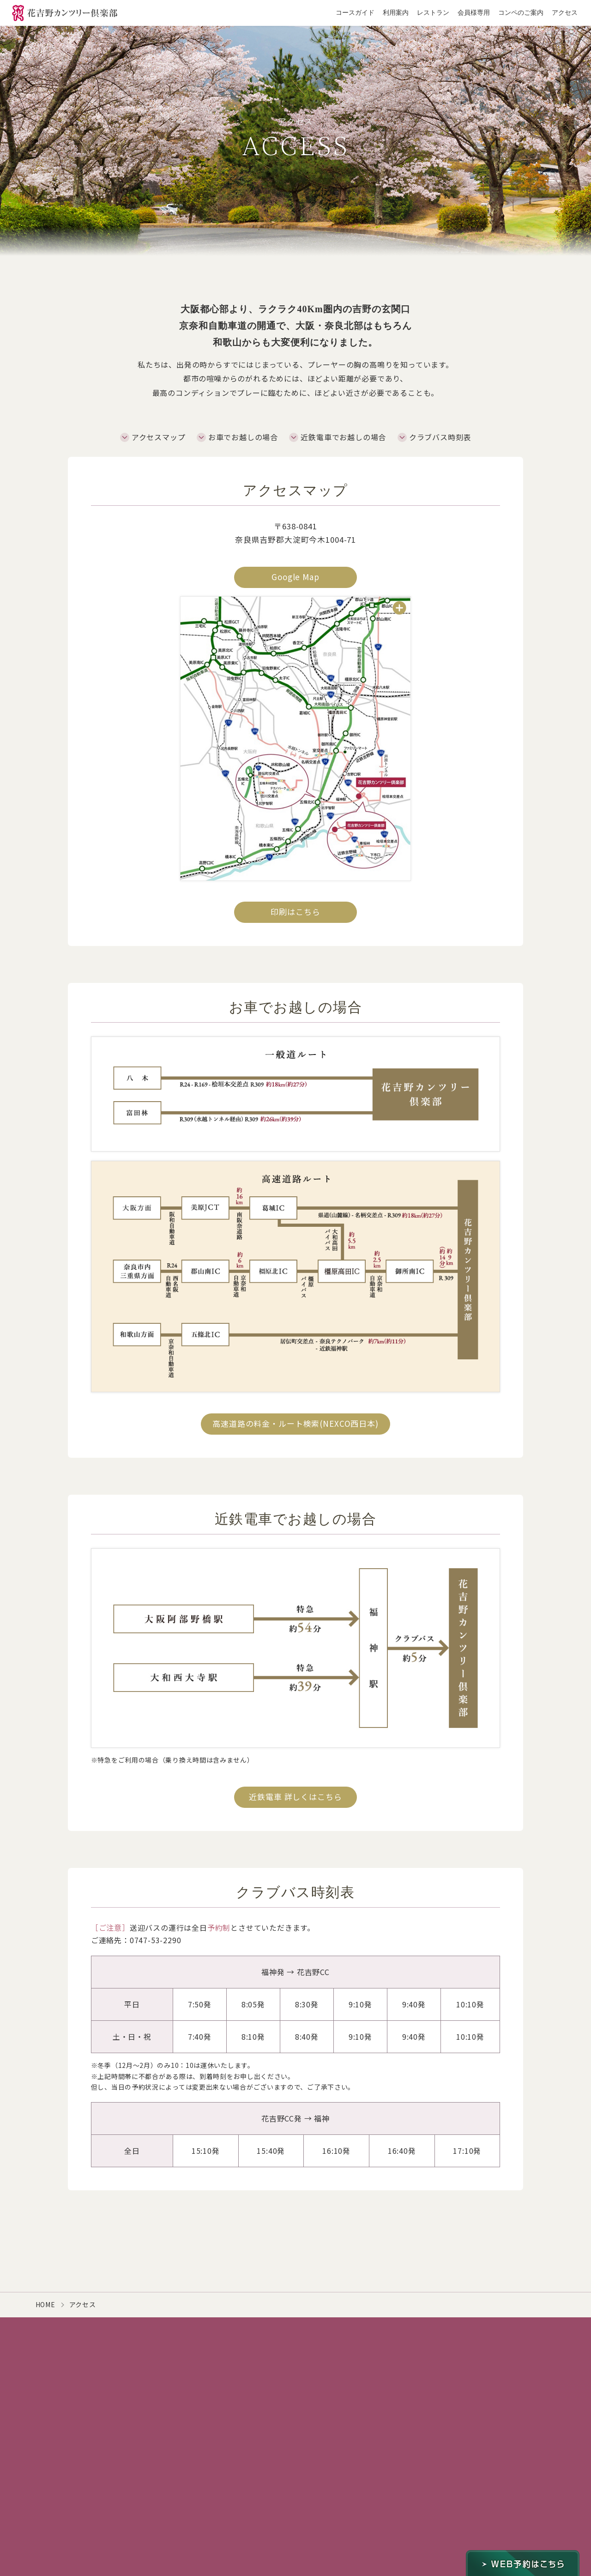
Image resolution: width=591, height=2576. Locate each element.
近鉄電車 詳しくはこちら (295, 1796)
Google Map (295, 576)
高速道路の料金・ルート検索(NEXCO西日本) (295, 1423)
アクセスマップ (159, 437)
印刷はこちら (295, 911)
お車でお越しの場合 (243, 437)
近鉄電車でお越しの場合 (343, 437)
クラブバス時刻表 (440, 437)
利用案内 (396, 12)
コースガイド (355, 12)
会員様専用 (474, 12)
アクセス (565, 12)
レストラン (433, 12)
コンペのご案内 (520, 12)
